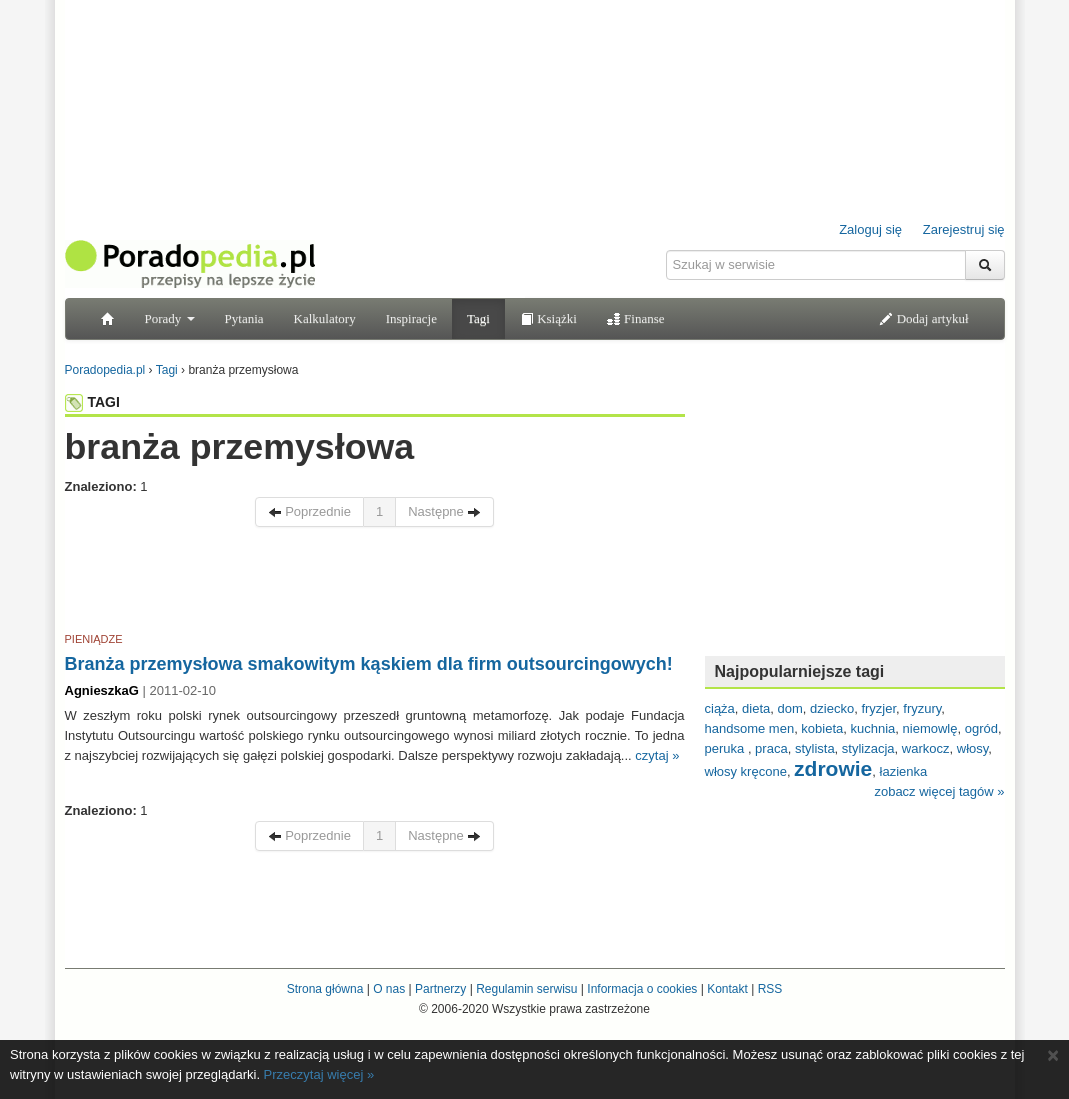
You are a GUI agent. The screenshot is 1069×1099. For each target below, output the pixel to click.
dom (790, 708)
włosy (973, 748)
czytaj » (657, 755)
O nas (389, 989)
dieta (756, 708)
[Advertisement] (375, 583)
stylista (815, 748)
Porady (170, 318)
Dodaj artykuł (923, 318)
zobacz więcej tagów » (939, 791)
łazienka (904, 771)
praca (771, 748)
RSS (770, 989)
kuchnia (873, 728)
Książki (548, 318)
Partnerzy (440, 989)
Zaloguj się (870, 229)
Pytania (244, 318)
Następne (444, 511)
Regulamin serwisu (526, 989)
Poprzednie (309, 511)
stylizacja (868, 748)
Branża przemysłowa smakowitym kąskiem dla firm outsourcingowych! (369, 664)
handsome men (750, 728)
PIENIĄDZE (94, 639)
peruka (726, 748)
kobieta (822, 728)
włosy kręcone (746, 771)
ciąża (720, 708)
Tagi (478, 318)
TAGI (92, 402)
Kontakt (727, 989)
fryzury (922, 708)
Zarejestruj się (964, 229)
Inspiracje (411, 318)
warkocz (926, 748)
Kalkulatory (325, 318)
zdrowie (833, 768)
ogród (981, 728)
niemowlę (930, 728)
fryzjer (878, 708)
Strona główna (325, 989)
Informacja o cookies (642, 989)
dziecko (832, 708)
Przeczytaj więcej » (319, 1074)
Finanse (636, 318)
